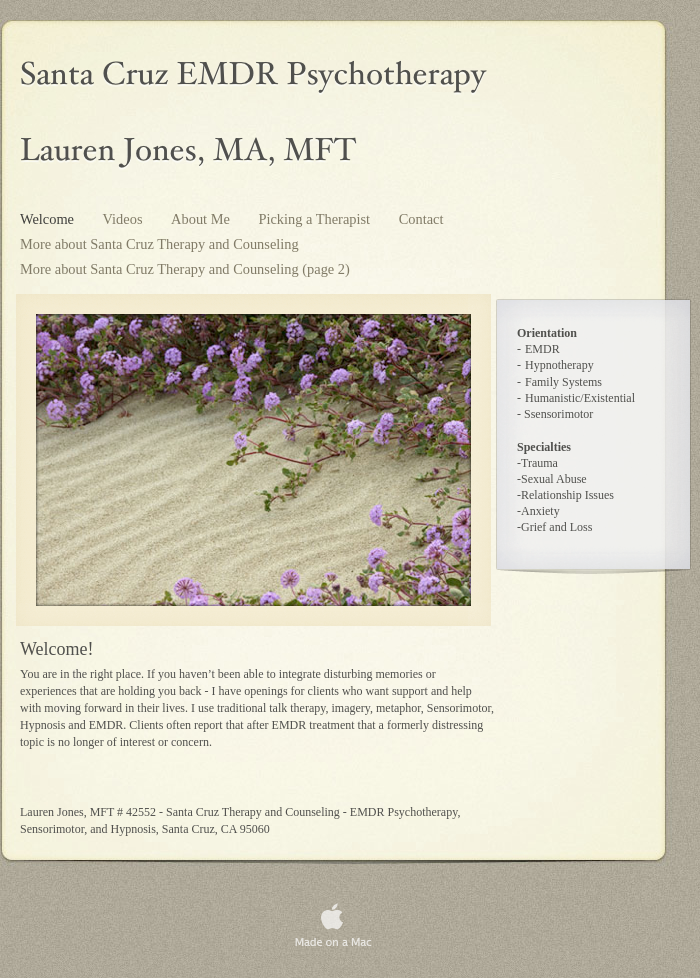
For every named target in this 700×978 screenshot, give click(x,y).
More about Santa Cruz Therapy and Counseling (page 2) (185, 269)
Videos (125, 219)
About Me (202, 219)
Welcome (49, 219)
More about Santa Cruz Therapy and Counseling (159, 244)
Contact (421, 219)
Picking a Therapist (315, 219)
